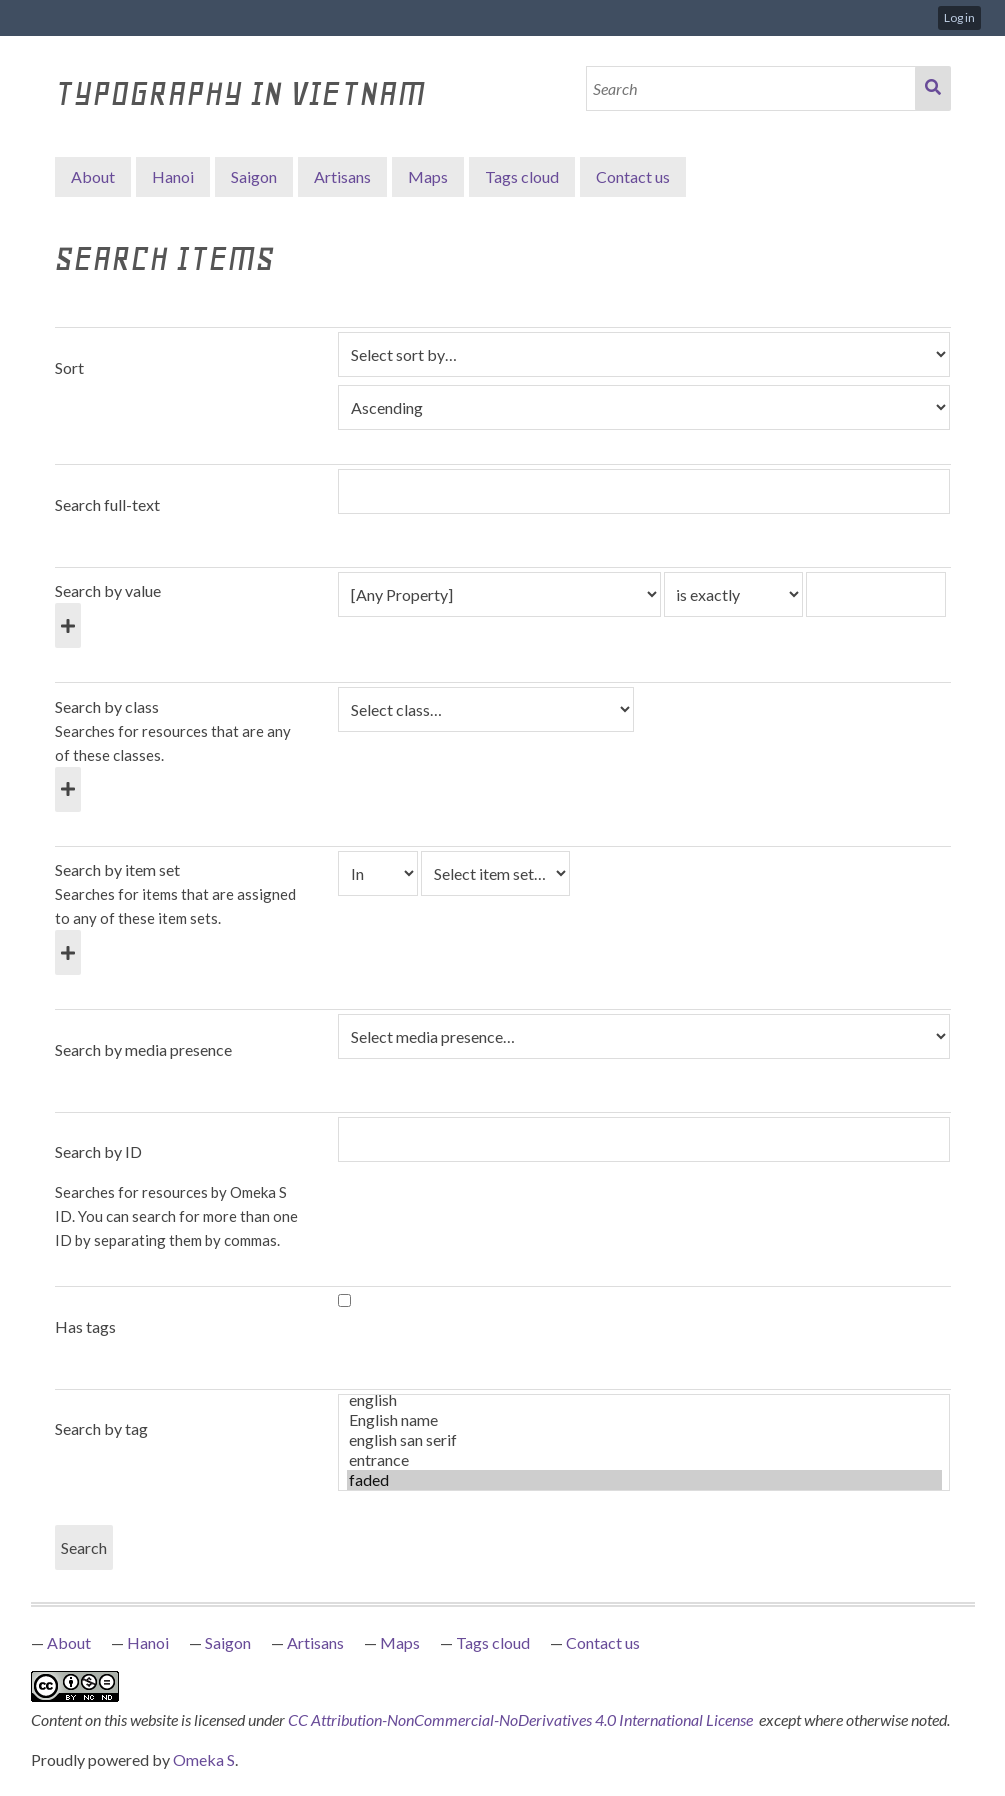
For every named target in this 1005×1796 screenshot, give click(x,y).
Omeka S (204, 1759)
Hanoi (173, 176)
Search (933, 88)
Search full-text (107, 504)
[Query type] (734, 594)
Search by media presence (143, 1049)
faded (644, 1480)
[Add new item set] (68, 952)
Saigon (254, 176)
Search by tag (101, 1428)
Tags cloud (522, 176)
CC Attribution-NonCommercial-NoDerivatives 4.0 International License (522, 1719)
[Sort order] (644, 407)
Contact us (633, 176)
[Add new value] (68, 625)
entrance (644, 1460)
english (644, 1400)
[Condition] (378, 873)
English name (644, 1420)
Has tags (85, 1326)
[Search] (751, 88)
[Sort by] (644, 354)
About (93, 176)
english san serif (644, 1440)
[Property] (499, 594)
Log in (959, 17)
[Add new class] (68, 789)
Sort (69, 367)
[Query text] (876, 594)
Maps (428, 176)
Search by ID (98, 1151)
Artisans (342, 176)
